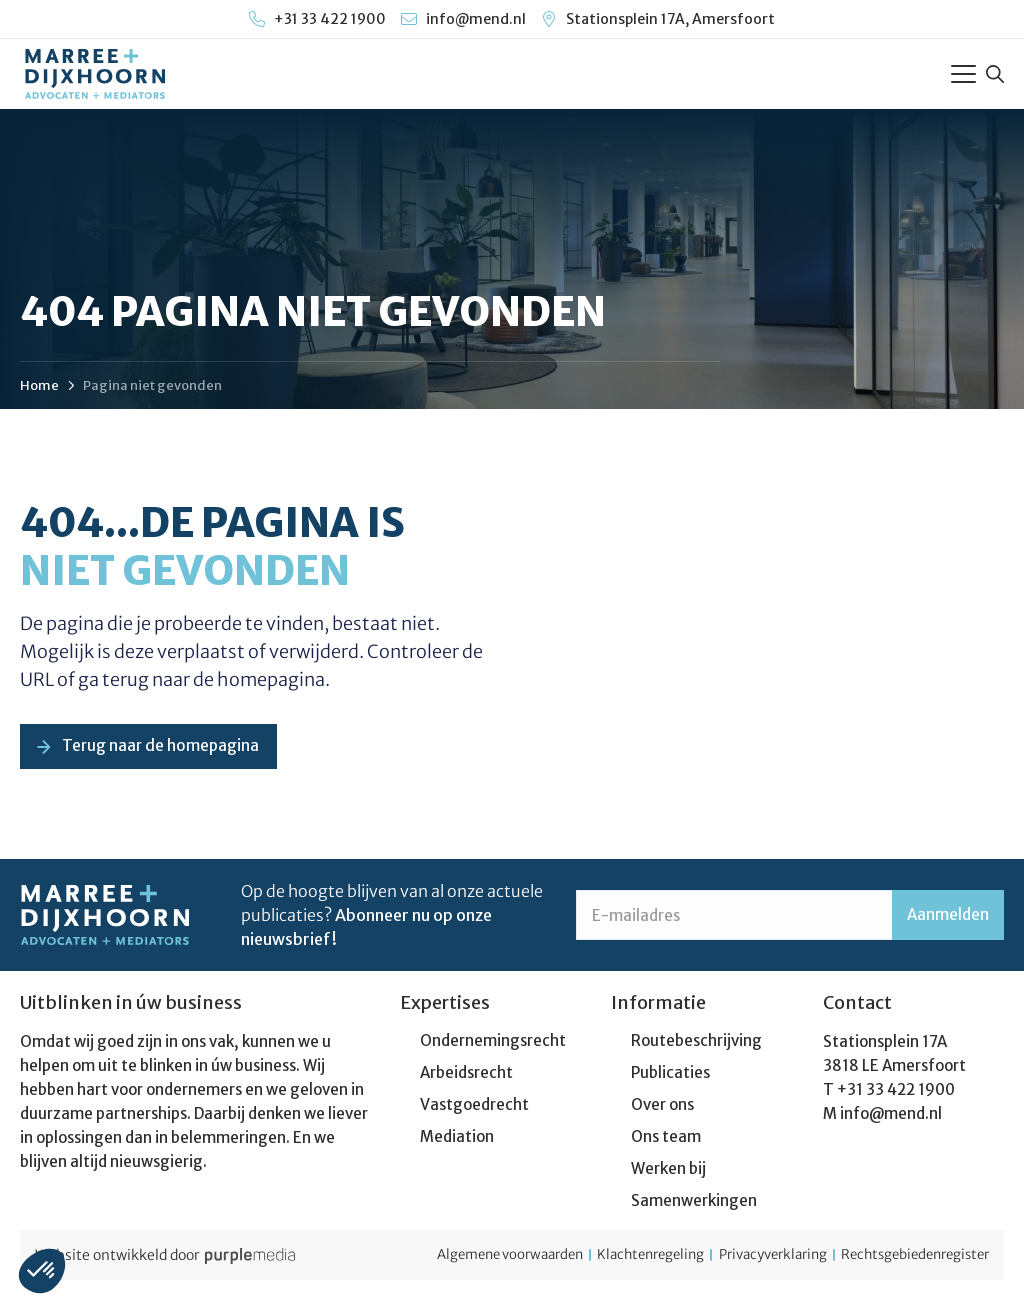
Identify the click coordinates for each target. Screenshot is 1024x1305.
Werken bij (668, 1173)
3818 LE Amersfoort (894, 1070)
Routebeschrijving (696, 1045)
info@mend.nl (891, 1118)
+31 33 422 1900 (896, 1094)
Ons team (666, 1141)
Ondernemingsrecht (493, 1045)
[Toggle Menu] (963, 74)
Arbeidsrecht (466, 1077)
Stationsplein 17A (885, 1046)
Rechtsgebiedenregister (908, 1260)
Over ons (662, 1109)
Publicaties (670, 1077)
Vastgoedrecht (474, 1109)
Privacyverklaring (746, 1260)
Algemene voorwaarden (448, 1260)
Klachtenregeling (607, 1260)
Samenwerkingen (694, 1205)
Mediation (457, 1141)
